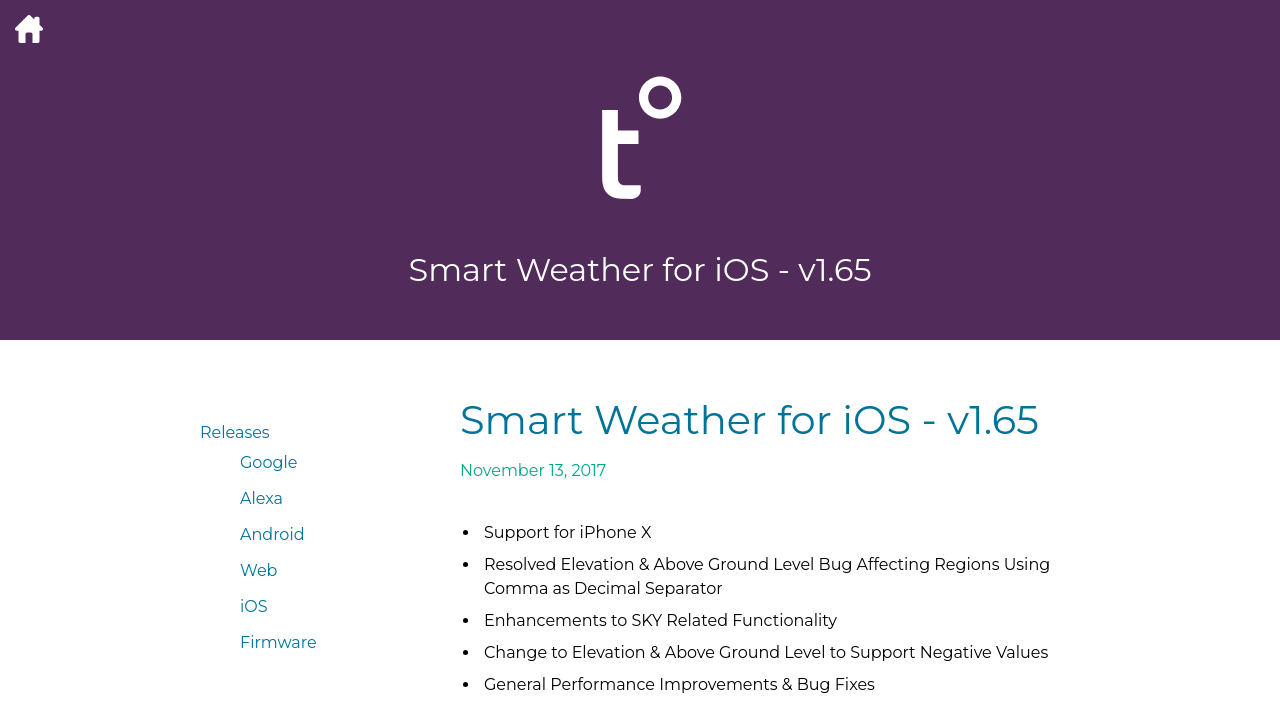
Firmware (278, 642)
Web (258, 570)
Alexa (261, 498)
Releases (235, 432)
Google (268, 462)
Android (272, 534)
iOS (254, 606)
